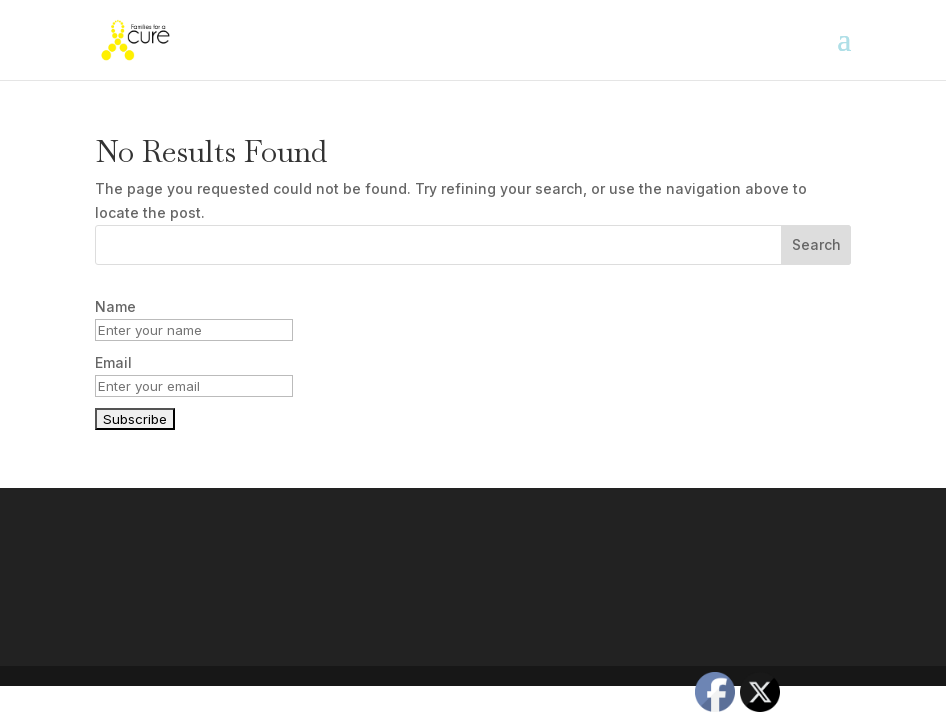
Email (113, 362)
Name (115, 306)
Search (816, 244)
